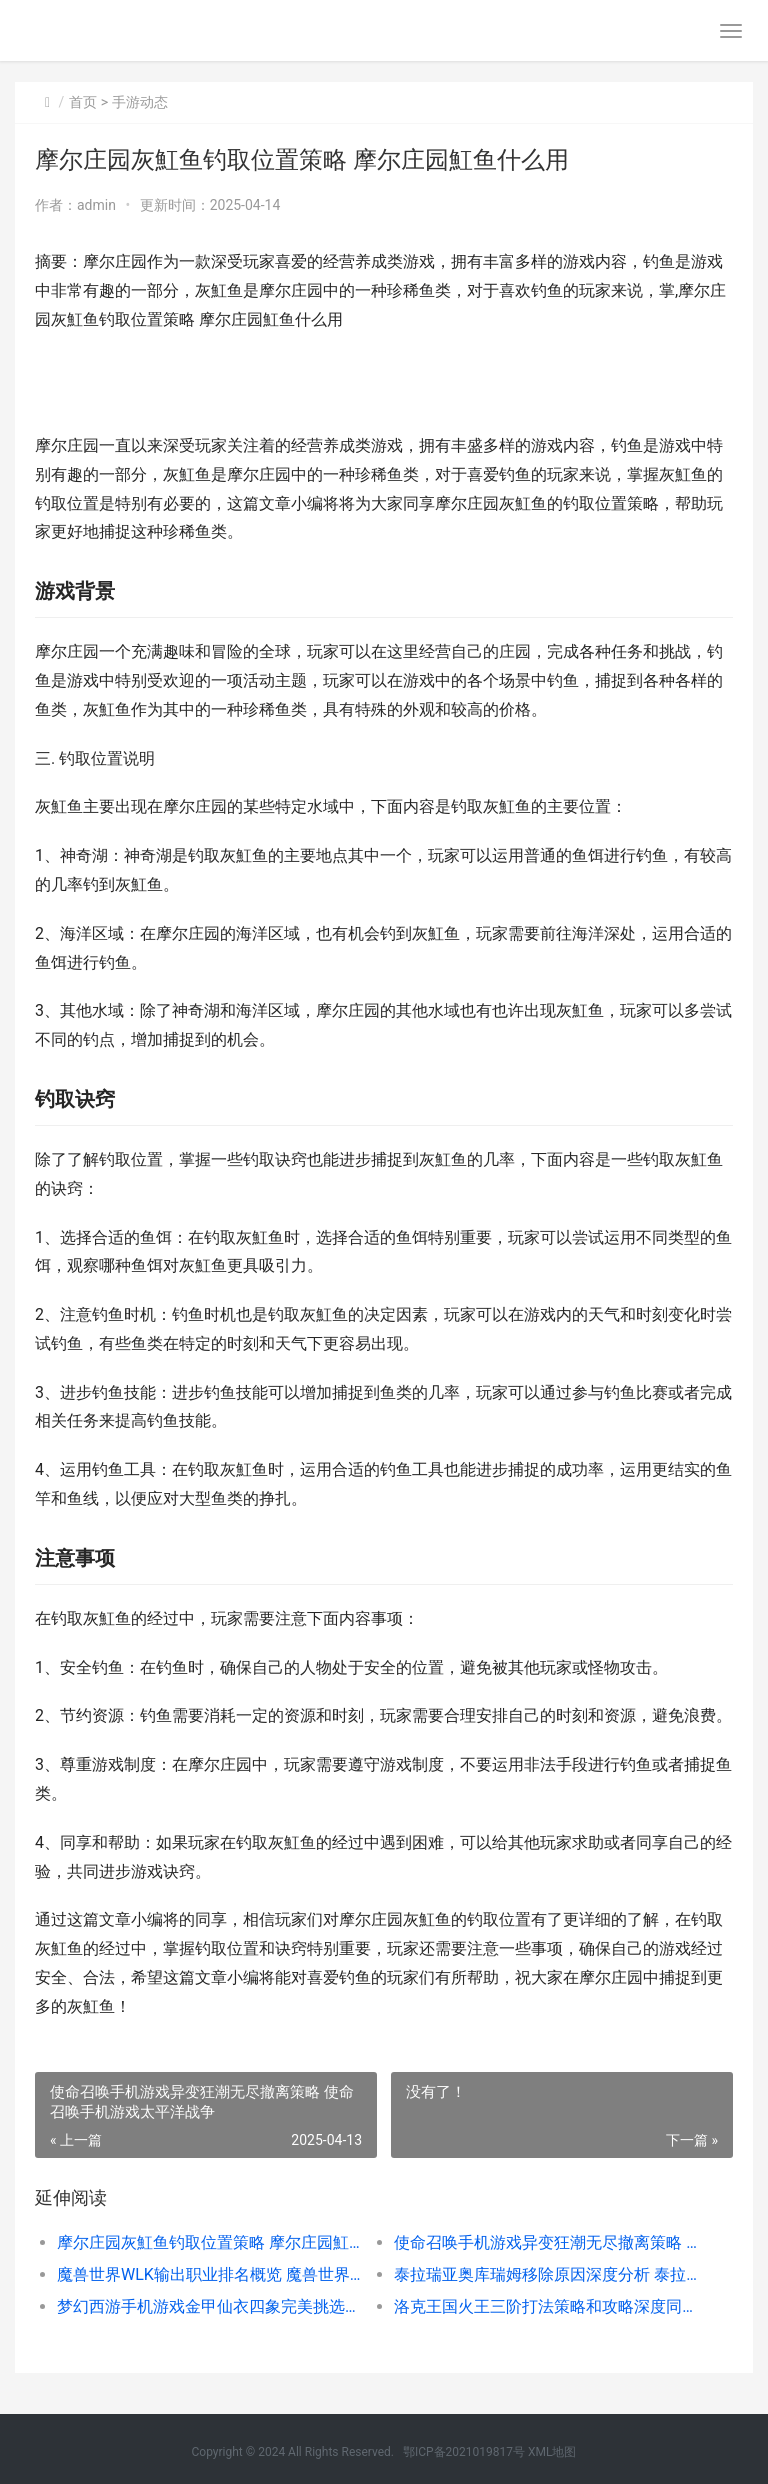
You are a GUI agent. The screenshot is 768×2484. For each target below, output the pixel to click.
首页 (83, 102)
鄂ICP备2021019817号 (465, 2452)
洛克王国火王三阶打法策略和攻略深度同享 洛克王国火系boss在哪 (546, 2306)
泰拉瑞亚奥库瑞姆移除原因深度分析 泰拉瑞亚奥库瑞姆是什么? (546, 2274)
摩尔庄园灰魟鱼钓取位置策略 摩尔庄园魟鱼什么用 (209, 2242)
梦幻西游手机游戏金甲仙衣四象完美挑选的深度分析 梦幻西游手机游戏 (209, 2306)
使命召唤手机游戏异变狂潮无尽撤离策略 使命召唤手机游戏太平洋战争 (546, 2242)
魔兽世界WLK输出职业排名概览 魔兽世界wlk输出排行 (209, 2274)
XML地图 (552, 2452)
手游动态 (140, 102)
